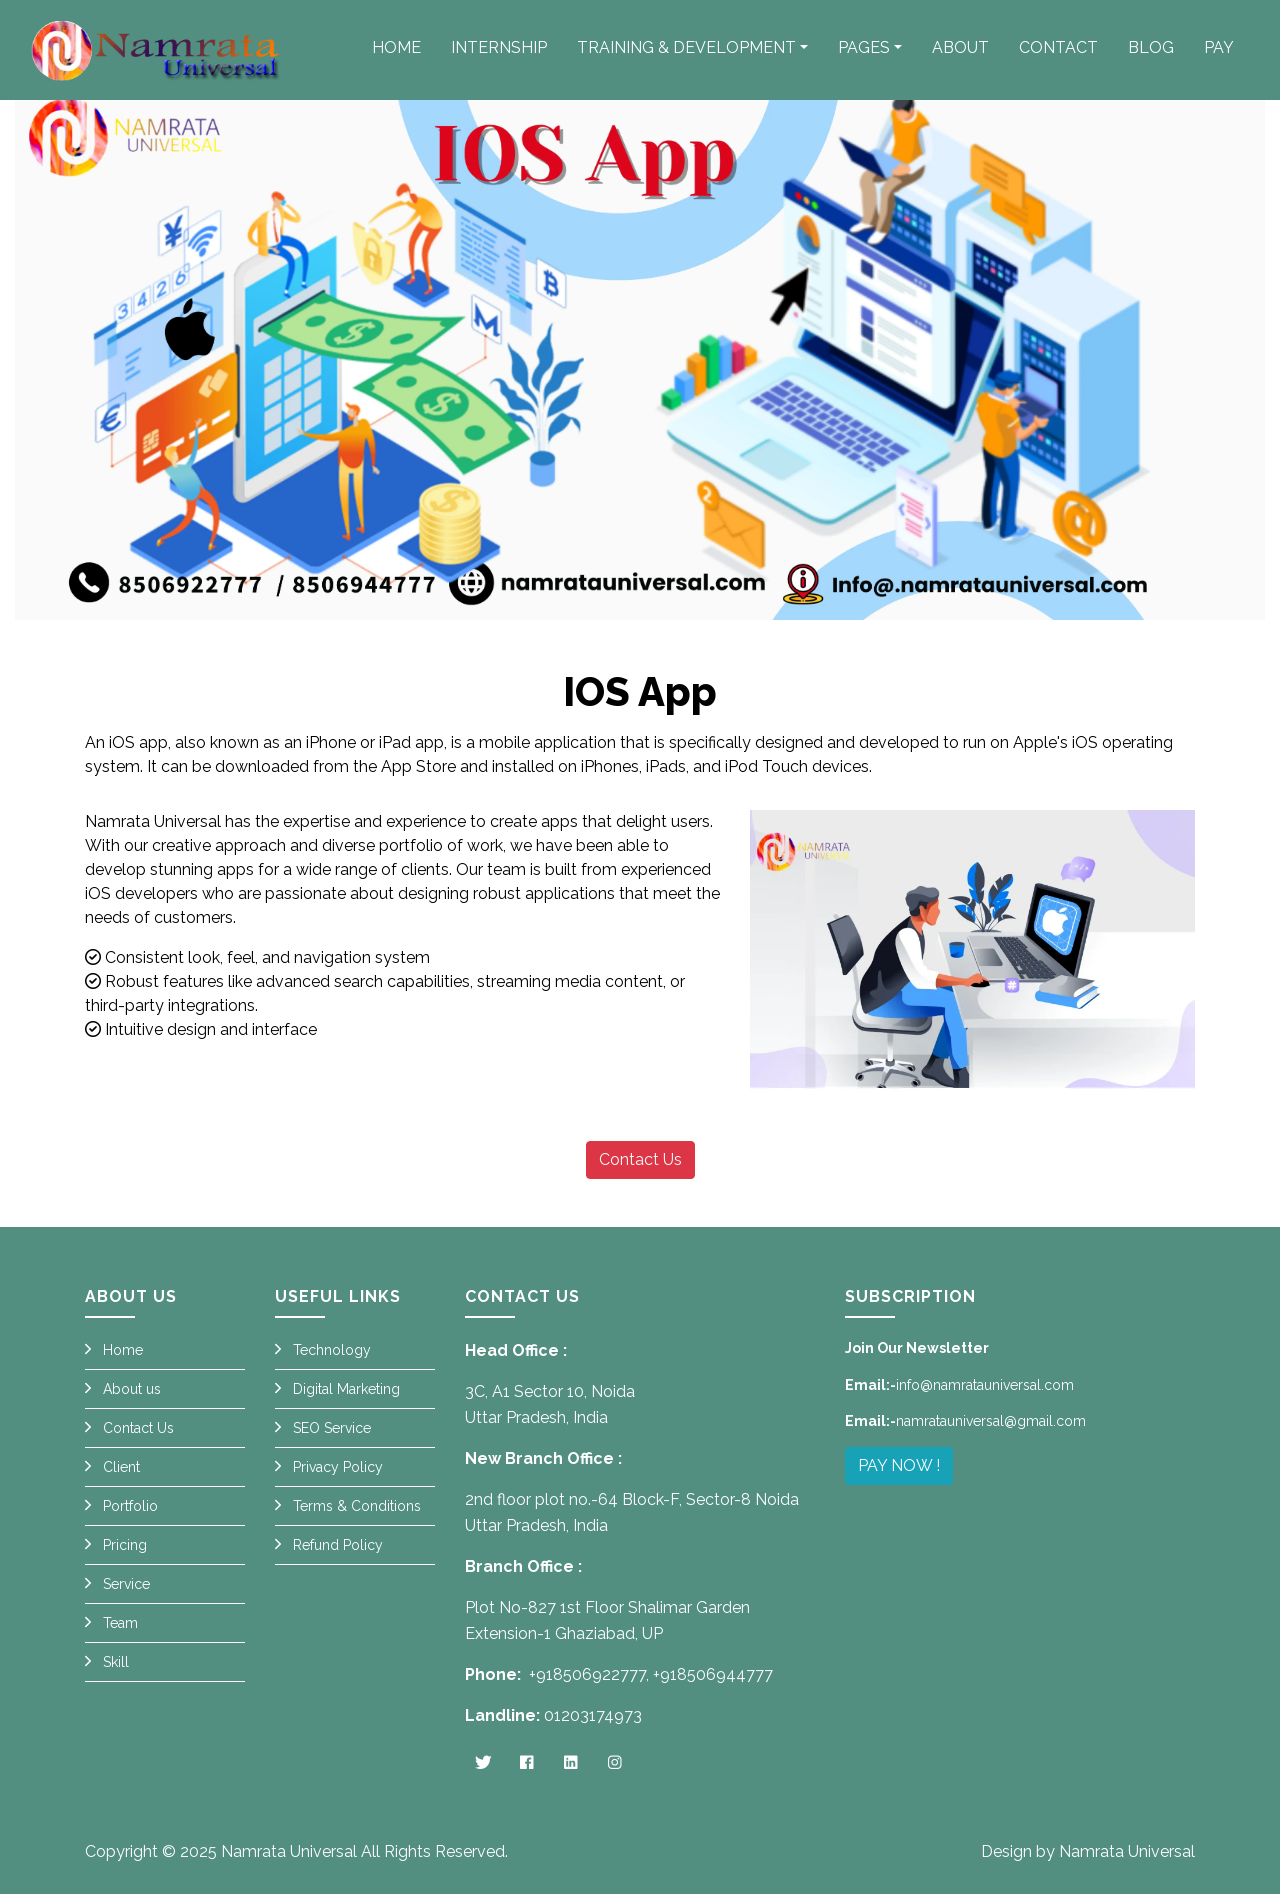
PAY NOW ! (899, 1465)
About (960, 47)
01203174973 (593, 1715)
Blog (1151, 47)
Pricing (125, 1545)
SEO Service (332, 1428)
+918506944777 (713, 1674)
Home (396, 47)
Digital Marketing (346, 1389)
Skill (116, 1662)
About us (132, 1389)
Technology (332, 1350)
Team (120, 1623)
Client (121, 1467)
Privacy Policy (338, 1467)
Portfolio (130, 1506)
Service (126, 1584)
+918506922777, (589, 1674)
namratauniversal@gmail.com (991, 1421)
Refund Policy (338, 1545)
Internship (499, 47)
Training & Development (686, 47)
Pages (864, 47)
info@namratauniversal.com (985, 1385)
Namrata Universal (289, 1851)
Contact (1058, 47)
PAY (1219, 47)
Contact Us (640, 1159)
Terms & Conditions (357, 1506)
